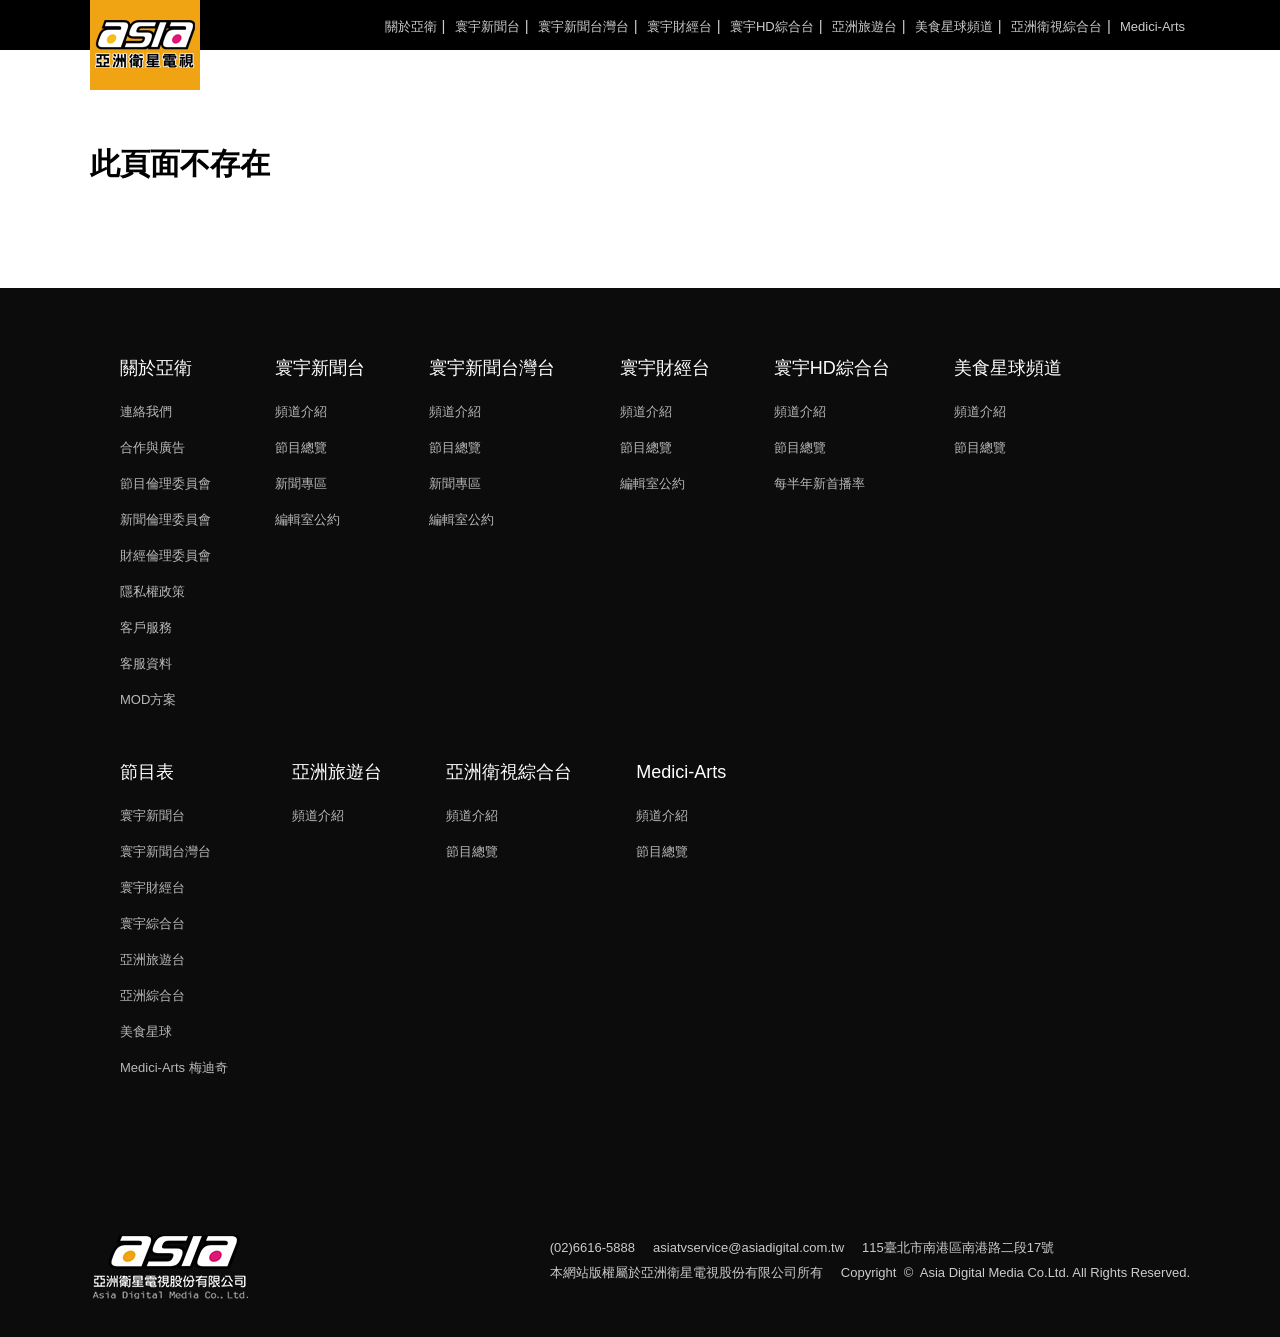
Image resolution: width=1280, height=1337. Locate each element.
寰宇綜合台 (152, 923)
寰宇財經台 (679, 26)
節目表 (147, 772)
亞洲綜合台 (152, 995)
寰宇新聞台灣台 (583, 26)
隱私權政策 (152, 591)
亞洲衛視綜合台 (1056, 26)
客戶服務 (146, 627)
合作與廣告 (152, 447)
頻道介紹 (301, 411)
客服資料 (146, 663)
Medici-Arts (1152, 26)
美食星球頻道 (954, 26)
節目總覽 (301, 447)
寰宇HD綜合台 (772, 26)
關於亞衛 (411, 26)
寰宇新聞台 (487, 26)
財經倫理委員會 (165, 555)
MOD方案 (148, 699)
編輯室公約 (307, 519)
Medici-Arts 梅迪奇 (174, 1067)
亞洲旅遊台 (864, 26)
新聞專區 (301, 483)
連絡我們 (146, 411)
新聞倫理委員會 (165, 519)
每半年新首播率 (819, 483)
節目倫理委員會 (165, 483)
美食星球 (146, 1031)
